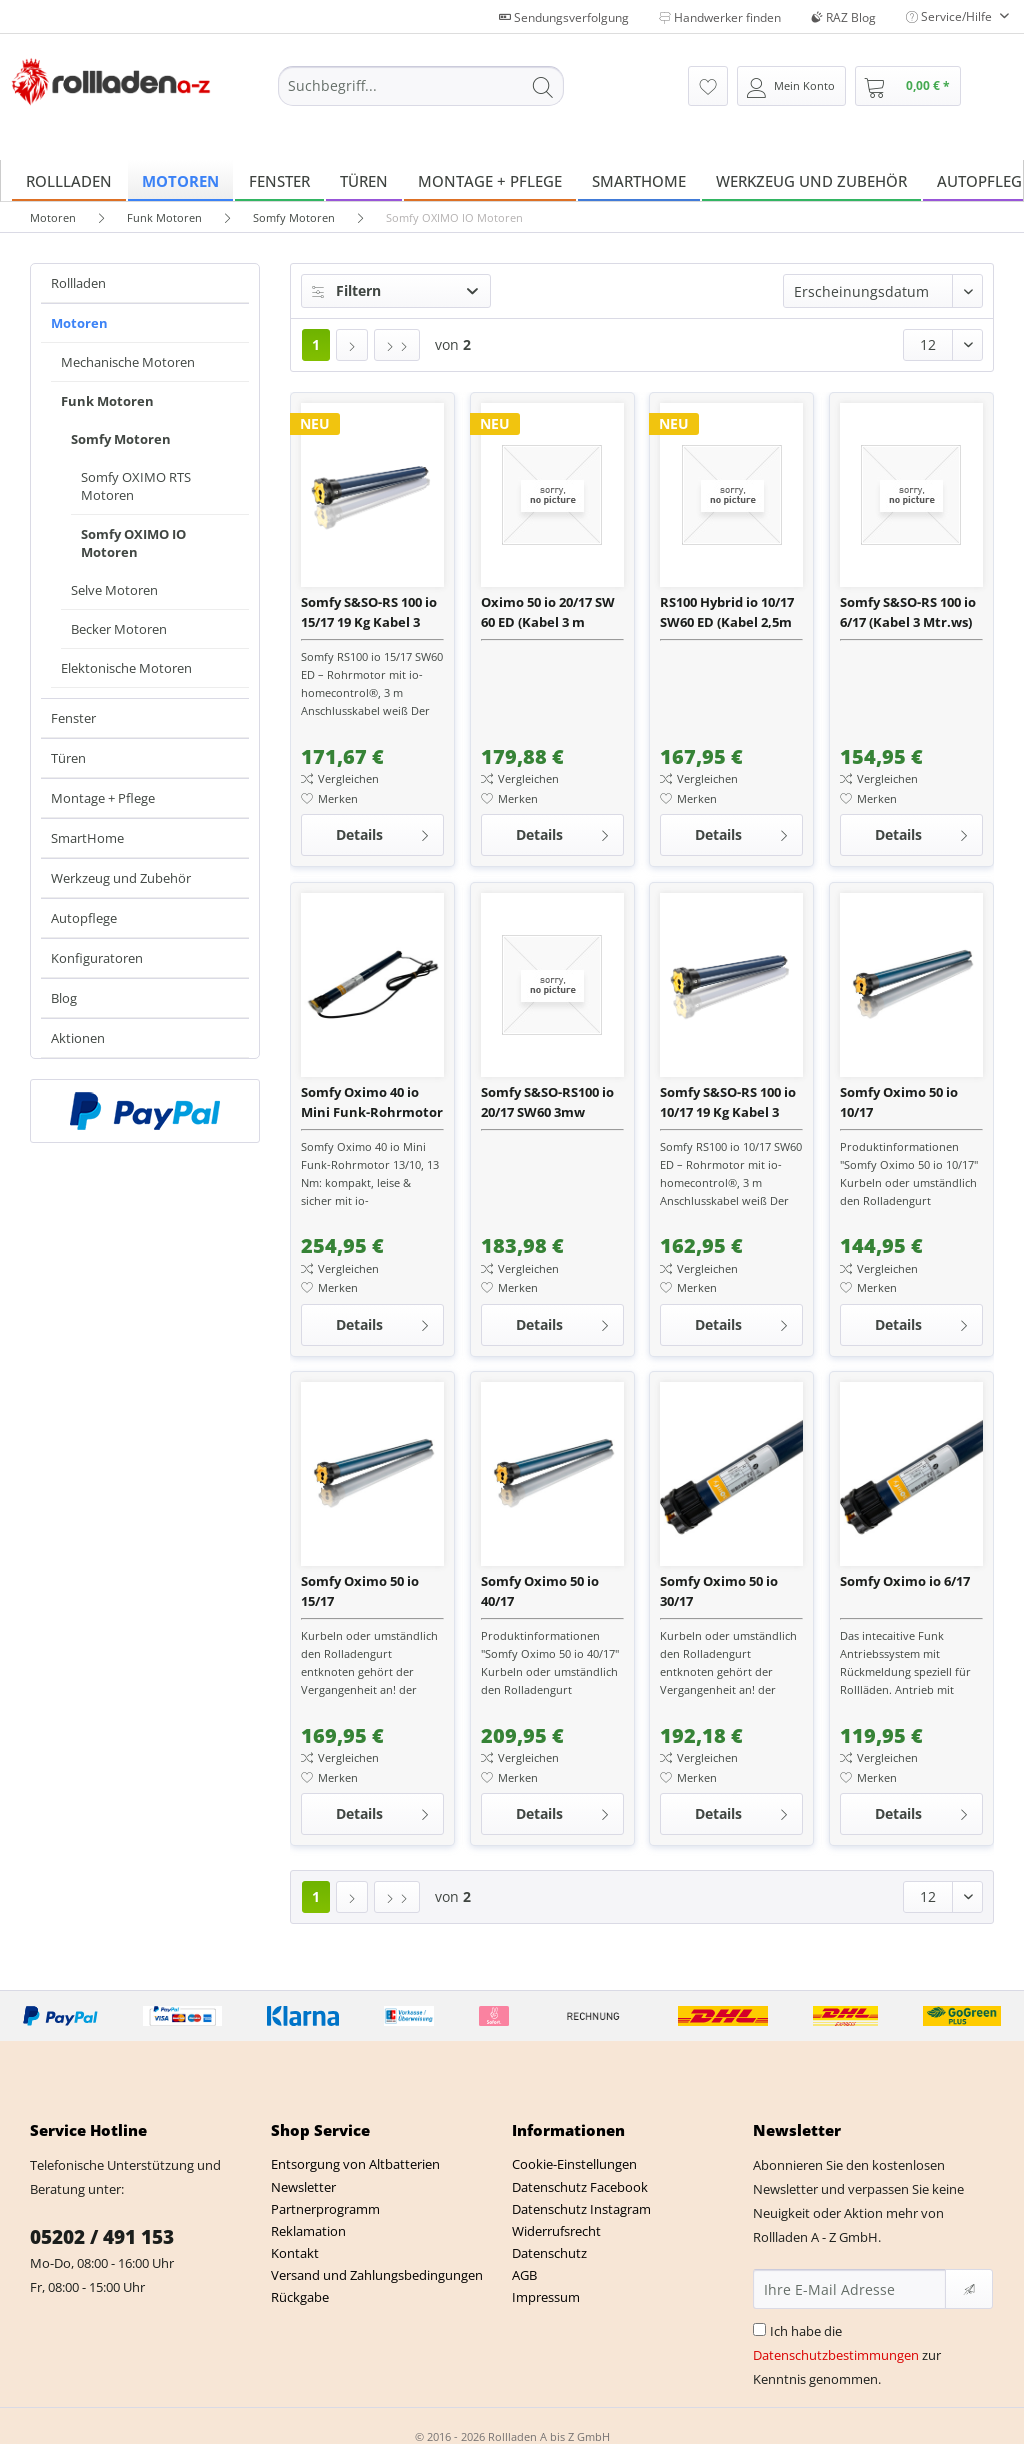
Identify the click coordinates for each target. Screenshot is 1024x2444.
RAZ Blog (843, 17)
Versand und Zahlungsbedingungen (377, 2275)
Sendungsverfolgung (564, 17)
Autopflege (84, 918)
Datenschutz (549, 2253)
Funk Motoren (107, 401)
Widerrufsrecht (556, 2231)
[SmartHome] (639, 180)
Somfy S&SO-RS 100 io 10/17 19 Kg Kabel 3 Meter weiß (728, 1102)
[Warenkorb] (908, 86)
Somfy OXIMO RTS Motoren (136, 486)
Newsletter (303, 2187)
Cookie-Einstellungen (574, 2164)
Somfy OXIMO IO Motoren (133, 543)
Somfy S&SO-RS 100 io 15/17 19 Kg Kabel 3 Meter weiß (369, 612)
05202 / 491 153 (102, 2237)
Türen (68, 758)
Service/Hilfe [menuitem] (950, 16)
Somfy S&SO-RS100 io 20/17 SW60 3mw (547, 1102)
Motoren (79, 323)
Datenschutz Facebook (580, 2187)
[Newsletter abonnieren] (969, 2289)
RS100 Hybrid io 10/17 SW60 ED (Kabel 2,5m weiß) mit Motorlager (729, 612)
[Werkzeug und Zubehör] (811, 180)
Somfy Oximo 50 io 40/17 (540, 1591)
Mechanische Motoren (128, 362)
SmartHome (87, 838)
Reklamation (308, 2231)
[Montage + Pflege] (490, 180)
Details (383, 831)
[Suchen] (543, 86)
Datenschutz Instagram (581, 2209)
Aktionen (78, 1038)
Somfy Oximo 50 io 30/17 (719, 1591)
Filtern (346, 290)
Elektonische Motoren (126, 668)
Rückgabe (300, 2297)
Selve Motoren (114, 590)
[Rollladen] (69, 180)
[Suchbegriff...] (421, 86)
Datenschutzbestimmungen (836, 2355)
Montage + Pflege (103, 798)
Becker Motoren (119, 629)
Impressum (546, 2297)
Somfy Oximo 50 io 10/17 (899, 1102)
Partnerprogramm (325, 2209)
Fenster (73, 718)
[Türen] (364, 180)
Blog (64, 998)
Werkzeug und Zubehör (121, 878)
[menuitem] (421, 95)
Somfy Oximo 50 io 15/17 (360, 1591)
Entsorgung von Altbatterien (355, 2164)
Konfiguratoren (97, 958)
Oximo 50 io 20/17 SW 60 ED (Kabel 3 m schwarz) (548, 612)
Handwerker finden (720, 17)
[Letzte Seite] (397, 345)
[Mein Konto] (791, 86)
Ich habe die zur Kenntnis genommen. (847, 2355)
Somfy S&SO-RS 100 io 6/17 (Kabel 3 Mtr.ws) (908, 612)
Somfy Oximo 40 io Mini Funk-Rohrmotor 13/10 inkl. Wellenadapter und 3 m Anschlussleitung (372, 1102)
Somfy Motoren (121, 439)
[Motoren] (180, 180)
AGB (524, 2275)
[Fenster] (279, 180)
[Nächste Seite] (352, 345)
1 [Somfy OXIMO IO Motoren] (316, 344)
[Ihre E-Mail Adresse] (849, 2289)
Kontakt (295, 2253)
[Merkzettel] (708, 86)
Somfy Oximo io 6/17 (905, 1581)
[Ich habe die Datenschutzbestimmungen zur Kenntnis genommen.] (759, 2329)
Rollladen (78, 283)
